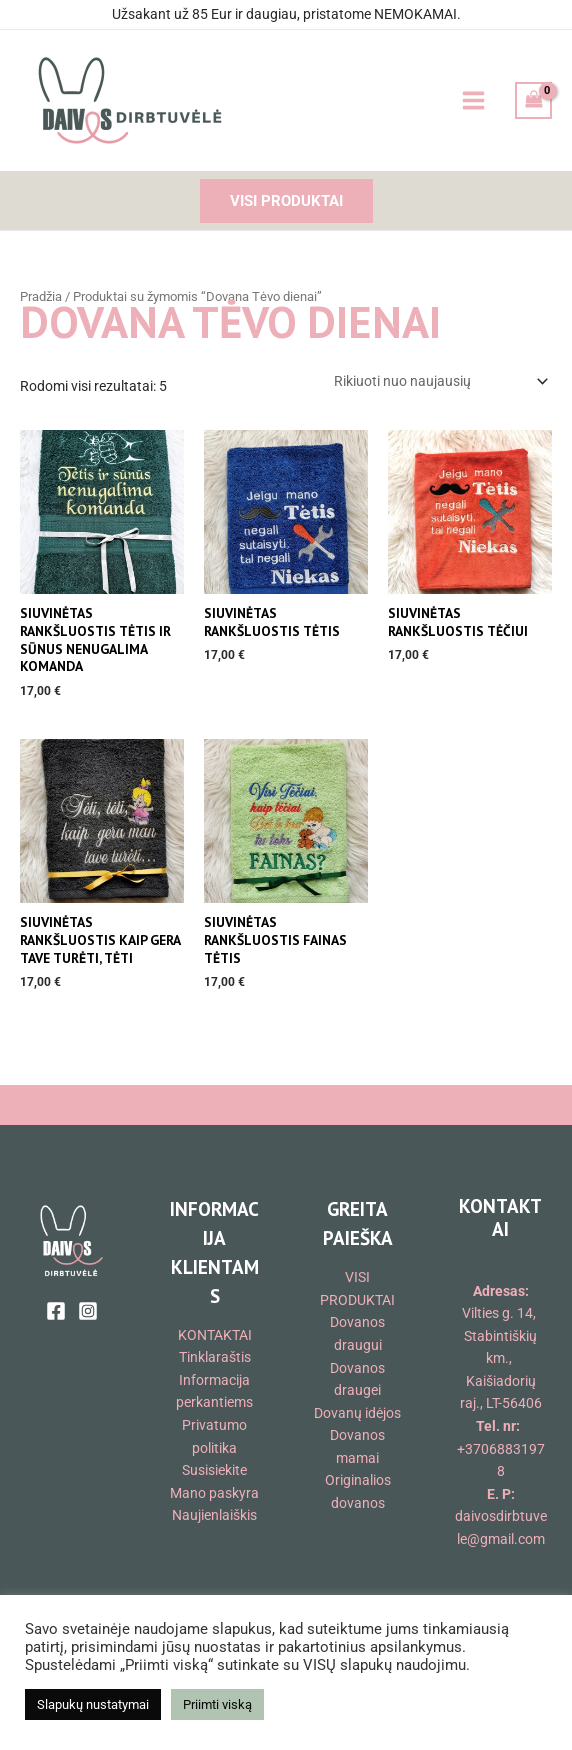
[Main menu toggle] (473, 101)
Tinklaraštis (215, 1357)
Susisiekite (214, 1470)
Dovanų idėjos (357, 1413)
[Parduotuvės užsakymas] (439, 381)
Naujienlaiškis (214, 1515)
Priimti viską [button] (217, 1704)
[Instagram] (88, 1311)
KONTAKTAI (215, 1335)
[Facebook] (56, 1311)
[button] (286, 201)
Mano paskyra (214, 1493)
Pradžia (41, 296)
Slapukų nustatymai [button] (93, 1704)
